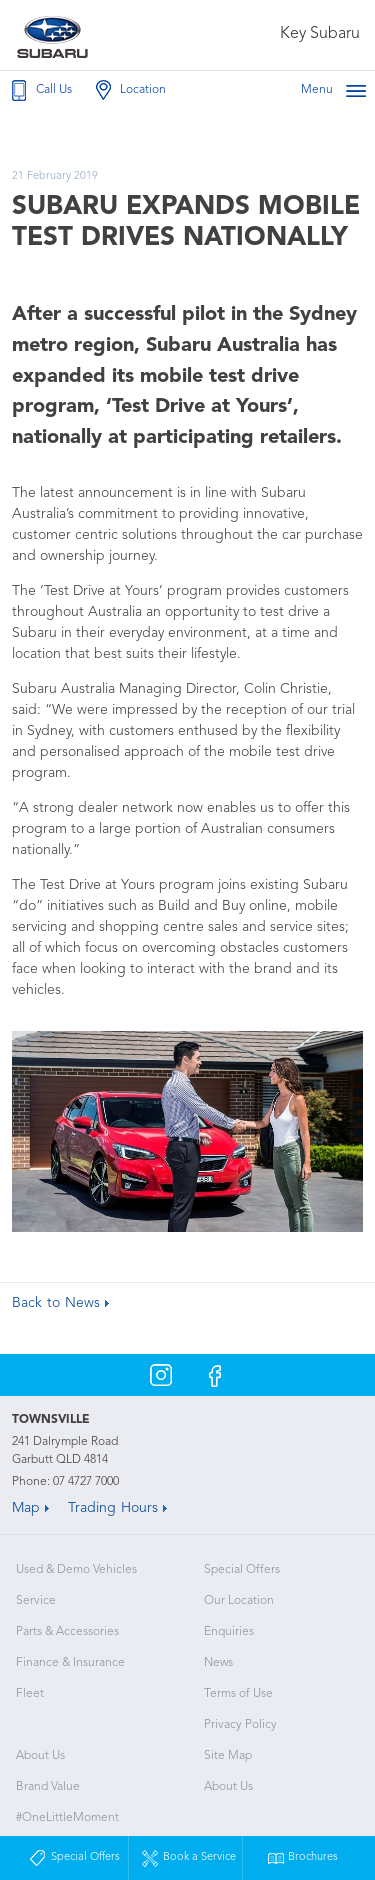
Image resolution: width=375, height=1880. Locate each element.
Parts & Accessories (67, 1632)
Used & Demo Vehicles (76, 1570)
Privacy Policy (240, 1725)
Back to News (56, 1303)
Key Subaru (320, 34)
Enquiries (229, 1632)
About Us (40, 1756)
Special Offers (242, 1570)
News (218, 1663)
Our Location (239, 1601)
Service (36, 1601)
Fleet (30, 1694)
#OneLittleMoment (67, 1818)
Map (26, 1508)
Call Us (39, 90)
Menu (334, 90)
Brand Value (48, 1787)
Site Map (228, 1756)
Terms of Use (238, 1694)
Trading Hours (113, 1508)
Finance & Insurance (70, 1663)
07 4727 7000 (86, 1482)
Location (128, 90)
